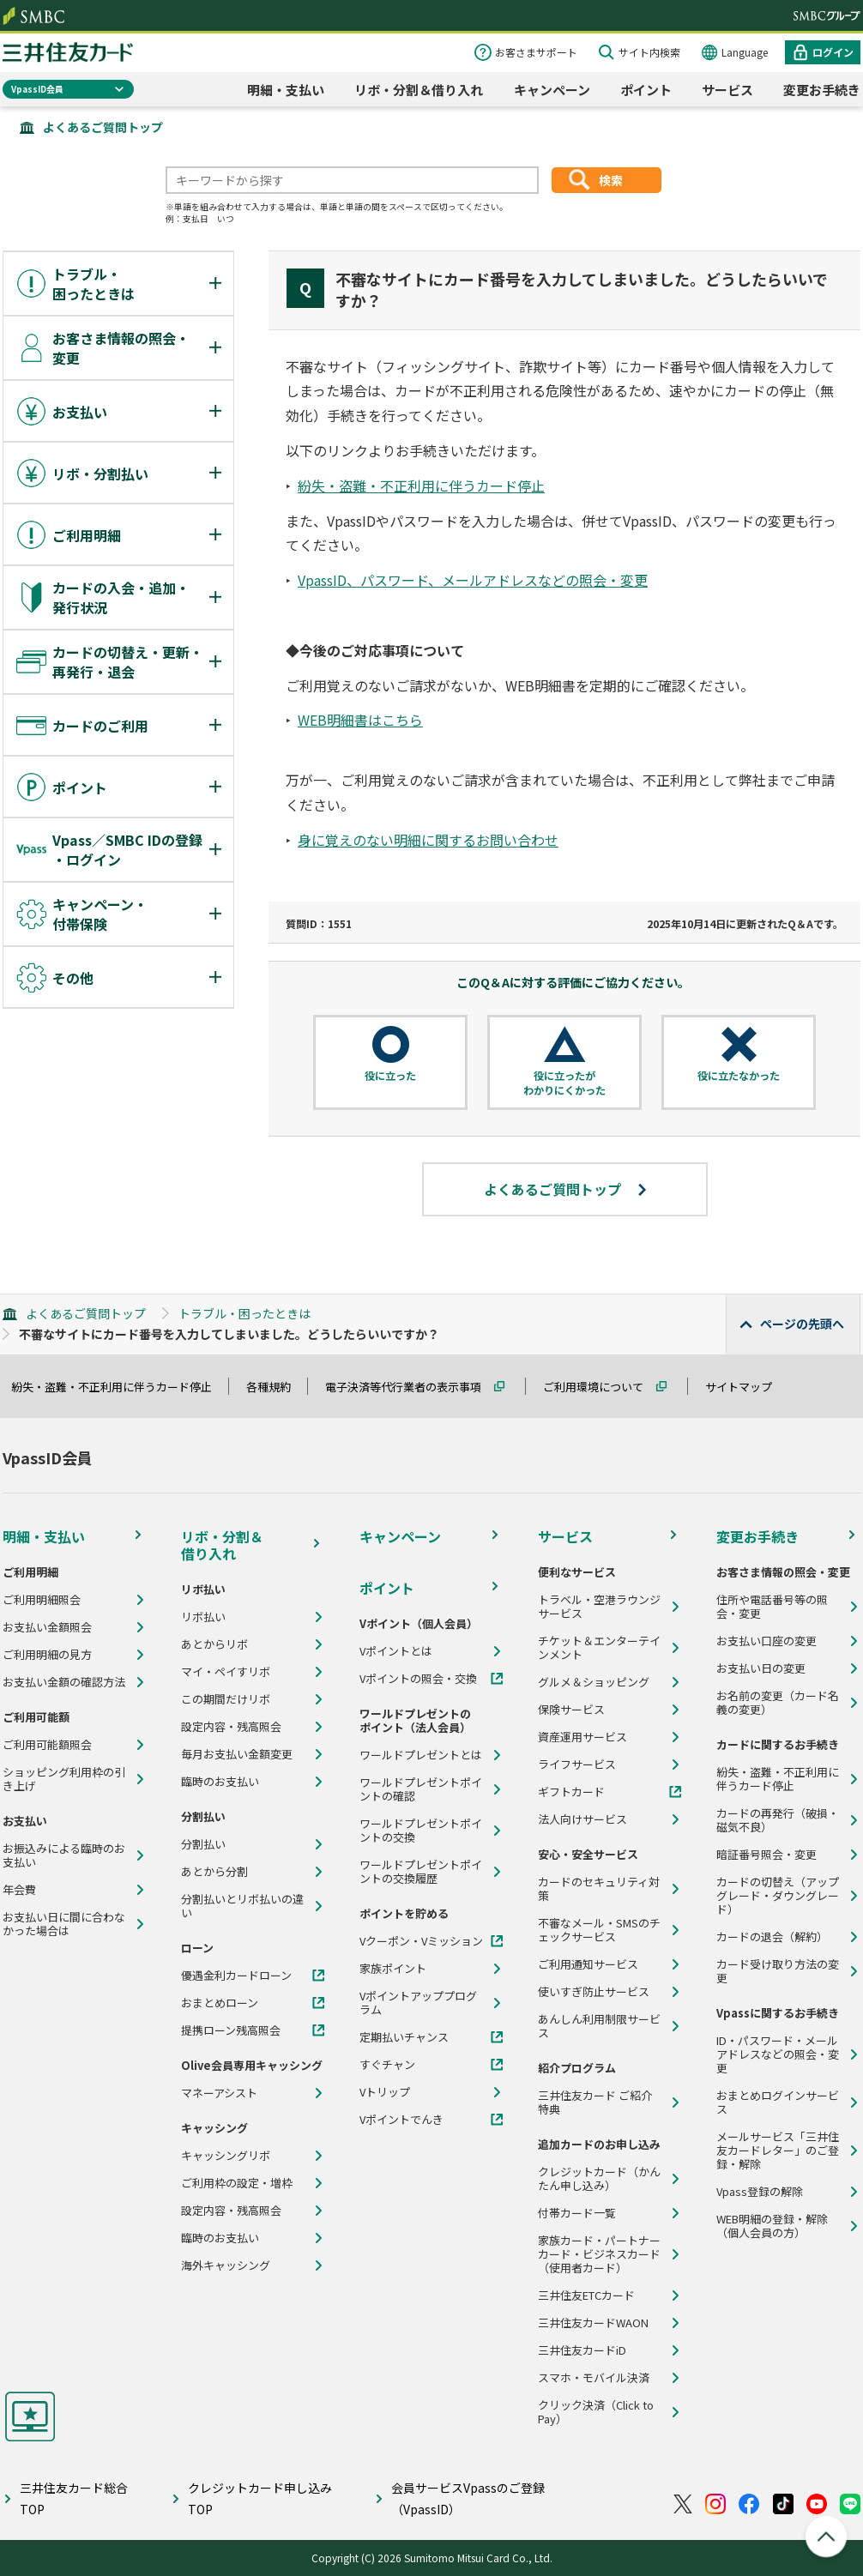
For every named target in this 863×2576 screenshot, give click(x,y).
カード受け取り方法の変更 (777, 1971)
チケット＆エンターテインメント (599, 1648)
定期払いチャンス (404, 2037)
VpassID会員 (37, 88)
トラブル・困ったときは (244, 1313)
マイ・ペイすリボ (225, 1672)
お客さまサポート (536, 52)
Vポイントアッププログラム (418, 2003)
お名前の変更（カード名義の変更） (777, 1702)
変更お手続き (821, 90)
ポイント (646, 90)
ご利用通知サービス (588, 1964)
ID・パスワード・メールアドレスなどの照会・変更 (777, 2054)
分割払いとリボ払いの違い (242, 1906)
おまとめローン (219, 2003)
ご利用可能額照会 (47, 1745)
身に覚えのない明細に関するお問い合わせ (428, 840)
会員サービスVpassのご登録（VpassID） (468, 2498)
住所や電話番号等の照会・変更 (772, 1606)
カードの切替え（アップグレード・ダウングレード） (777, 1895)
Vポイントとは (395, 1651)
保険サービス (571, 1709)
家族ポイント (392, 1969)
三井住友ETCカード (586, 2295)
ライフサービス (577, 1764)
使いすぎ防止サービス (593, 1992)
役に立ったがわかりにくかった (564, 1083)
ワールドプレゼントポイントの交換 (420, 1830)
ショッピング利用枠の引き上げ (64, 1779)
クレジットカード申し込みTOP (260, 2498)
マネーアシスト (219, 2093)
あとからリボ (214, 1644)
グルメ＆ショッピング (593, 1682)
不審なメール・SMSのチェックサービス (599, 1930)
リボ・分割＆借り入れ (418, 90)
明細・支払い (285, 90)
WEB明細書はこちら (360, 719)
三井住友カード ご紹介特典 (595, 2102)
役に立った (390, 1075)
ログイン (833, 52)
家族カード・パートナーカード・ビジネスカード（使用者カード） (599, 2254)
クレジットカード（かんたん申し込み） (599, 2179)
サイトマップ (746, 1386)
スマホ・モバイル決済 (593, 2378)
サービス (727, 90)
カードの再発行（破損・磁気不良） (777, 1820)
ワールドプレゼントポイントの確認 (420, 1789)
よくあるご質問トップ (103, 127)
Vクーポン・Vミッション (421, 1941)
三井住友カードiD (582, 2350)
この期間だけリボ (225, 1699)
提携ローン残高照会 (231, 2030)
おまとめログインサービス (777, 2102)
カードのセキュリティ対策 (599, 1889)
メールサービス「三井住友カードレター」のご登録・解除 (777, 2150)
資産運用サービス (582, 1737)
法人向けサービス (582, 1819)
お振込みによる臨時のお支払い (64, 1855)
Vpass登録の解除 (759, 2192)
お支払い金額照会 (47, 1627)
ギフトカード (571, 1792)
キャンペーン (552, 90)
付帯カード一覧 (577, 2213)
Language (744, 52)
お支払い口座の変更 (766, 1641)
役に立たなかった (738, 1075)
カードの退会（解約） (772, 1937)
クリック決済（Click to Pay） (596, 2412)
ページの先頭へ (802, 1323)
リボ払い (203, 1617)
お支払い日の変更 (761, 1668)
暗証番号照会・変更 (766, 1854)
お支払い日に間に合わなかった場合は (64, 1924)
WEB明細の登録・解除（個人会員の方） (772, 2226)
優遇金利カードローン (236, 1975)
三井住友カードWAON (593, 2323)
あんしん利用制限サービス (599, 2026)
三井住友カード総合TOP (74, 2498)
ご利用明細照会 (42, 1600)
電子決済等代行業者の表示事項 (411, 1386)
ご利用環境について (600, 1386)
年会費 (19, 1890)
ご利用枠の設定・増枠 (237, 2183)
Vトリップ (384, 2092)
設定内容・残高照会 (231, 1727)
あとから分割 (214, 1872)
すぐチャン (387, 2065)
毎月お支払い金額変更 (237, 1754)
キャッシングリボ (225, 2156)
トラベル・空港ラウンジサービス (599, 1606)
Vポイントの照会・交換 (418, 1679)
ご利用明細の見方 (47, 1655)
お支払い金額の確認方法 (64, 1682)
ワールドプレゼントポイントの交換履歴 (420, 1871)
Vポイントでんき (401, 2120)
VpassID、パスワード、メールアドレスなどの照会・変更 (473, 580)
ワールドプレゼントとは (420, 1755)
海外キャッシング (225, 2265)
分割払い (203, 1844)
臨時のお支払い (220, 1782)
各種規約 (276, 1386)
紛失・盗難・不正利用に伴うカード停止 (421, 485)
